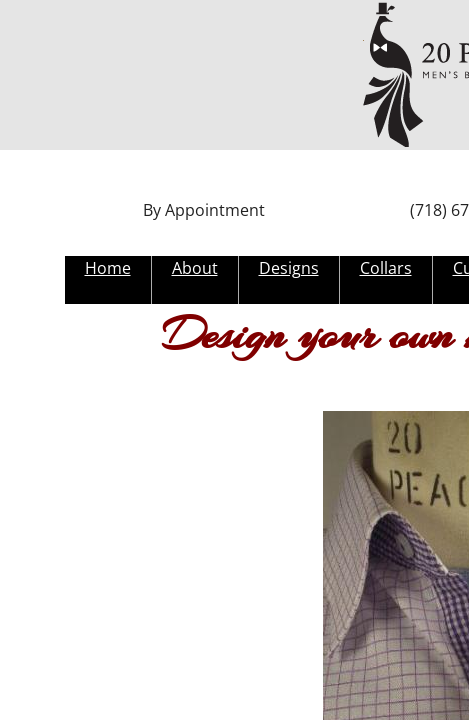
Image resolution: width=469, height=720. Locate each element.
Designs (289, 268)
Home (108, 268)
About (195, 268)
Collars (386, 268)
